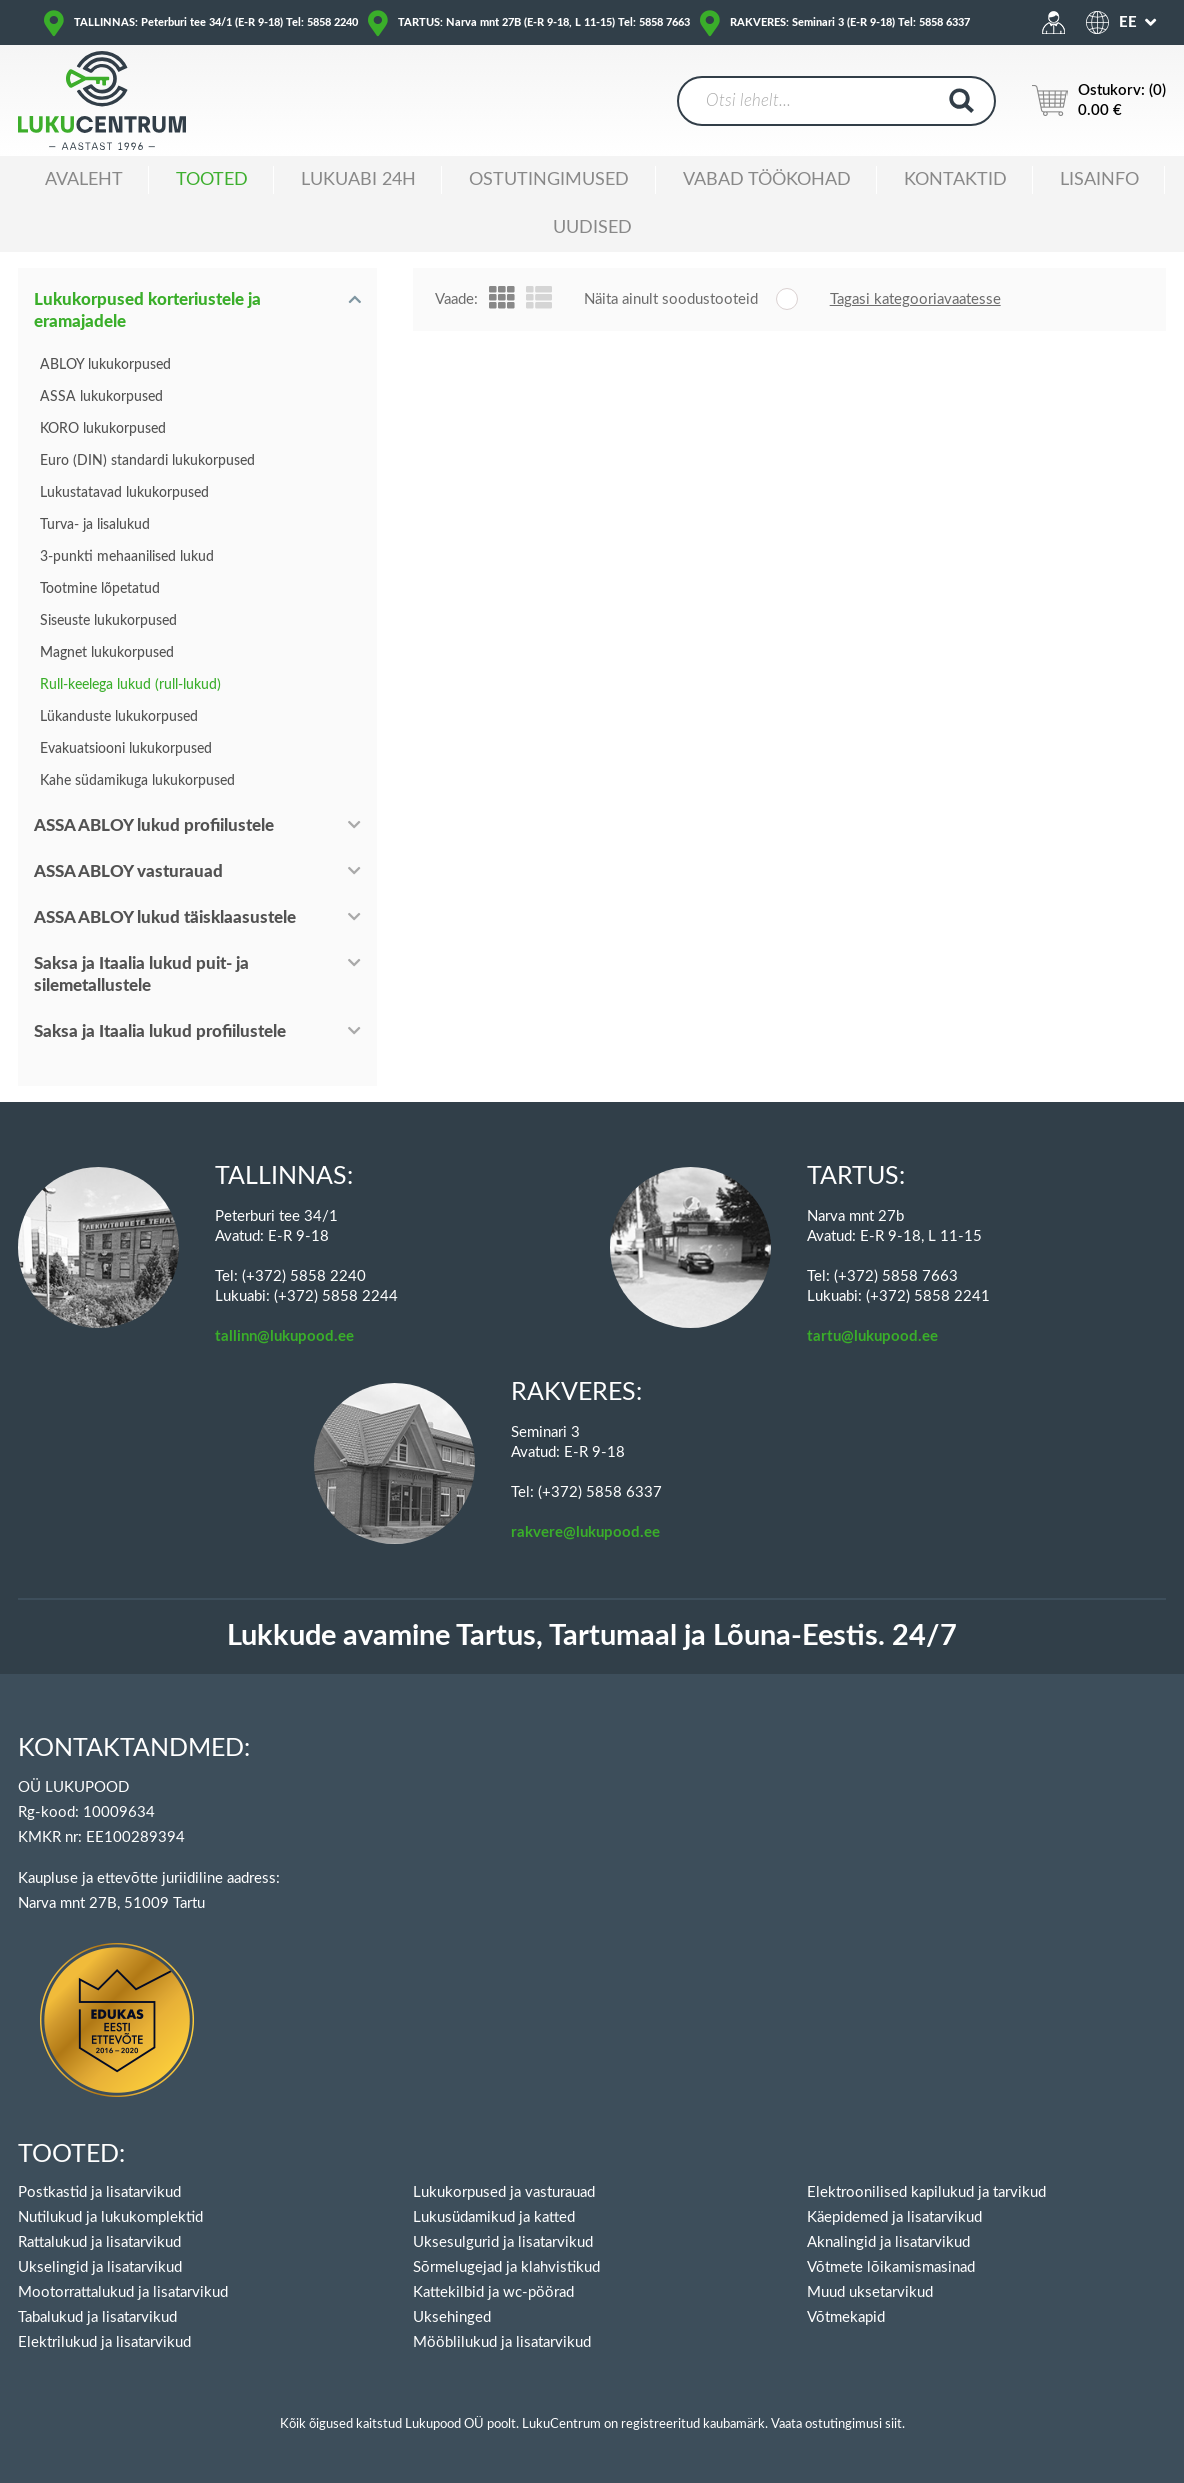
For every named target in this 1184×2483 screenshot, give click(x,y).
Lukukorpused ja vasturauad (504, 2192)
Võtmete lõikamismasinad (891, 2267)
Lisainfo (1099, 180)
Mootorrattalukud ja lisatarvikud (123, 2292)
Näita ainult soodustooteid (671, 299)
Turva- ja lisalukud (95, 525)
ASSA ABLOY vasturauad (128, 871)
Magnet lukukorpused (107, 653)
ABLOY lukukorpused (105, 365)
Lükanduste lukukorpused (119, 717)
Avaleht (84, 180)
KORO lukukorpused (103, 429)
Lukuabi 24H (358, 180)
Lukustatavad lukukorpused (124, 493)
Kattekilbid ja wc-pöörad (493, 2292)
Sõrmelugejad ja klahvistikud (506, 2267)
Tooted (212, 180)
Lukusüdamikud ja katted (494, 2217)
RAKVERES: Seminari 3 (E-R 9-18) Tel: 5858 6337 (850, 22)
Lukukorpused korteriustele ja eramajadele (147, 310)
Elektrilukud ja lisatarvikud (104, 2342)
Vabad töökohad (767, 180)
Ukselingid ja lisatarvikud (100, 2267)
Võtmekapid (846, 2317)
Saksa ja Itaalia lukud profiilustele (160, 1031)
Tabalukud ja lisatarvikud (97, 2317)
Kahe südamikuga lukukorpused (137, 781)
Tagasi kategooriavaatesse (915, 299)
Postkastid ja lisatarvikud (99, 2192)
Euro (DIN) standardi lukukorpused (147, 461)
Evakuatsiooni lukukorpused (126, 749)
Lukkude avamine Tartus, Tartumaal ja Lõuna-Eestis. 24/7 (592, 1636)
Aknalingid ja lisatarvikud (888, 2242)
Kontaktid (955, 180)
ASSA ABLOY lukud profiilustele (154, 825)
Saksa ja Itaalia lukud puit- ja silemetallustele (141, 974)
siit (893, 2424)
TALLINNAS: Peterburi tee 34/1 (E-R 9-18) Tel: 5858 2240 (216, 22)
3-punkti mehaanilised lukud (127, 557)
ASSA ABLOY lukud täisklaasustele (165, 917)
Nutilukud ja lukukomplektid (110, 2217)
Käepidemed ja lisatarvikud (894, 2217)
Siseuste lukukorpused (108, 621)
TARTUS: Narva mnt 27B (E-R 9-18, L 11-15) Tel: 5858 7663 (544, 22)
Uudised (592, 228)
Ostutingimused (549, 180)
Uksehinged (452, 2317)
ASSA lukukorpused (101, 397)
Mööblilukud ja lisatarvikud (502, 2342)
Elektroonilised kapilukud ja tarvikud (926, 2192)
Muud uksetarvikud (870, 2292)
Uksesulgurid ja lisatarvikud (503, 2242)
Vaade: (456, 299)
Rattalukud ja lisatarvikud (99, 2242)
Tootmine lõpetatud (100, 589)
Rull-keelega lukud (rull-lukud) (130, 685)
